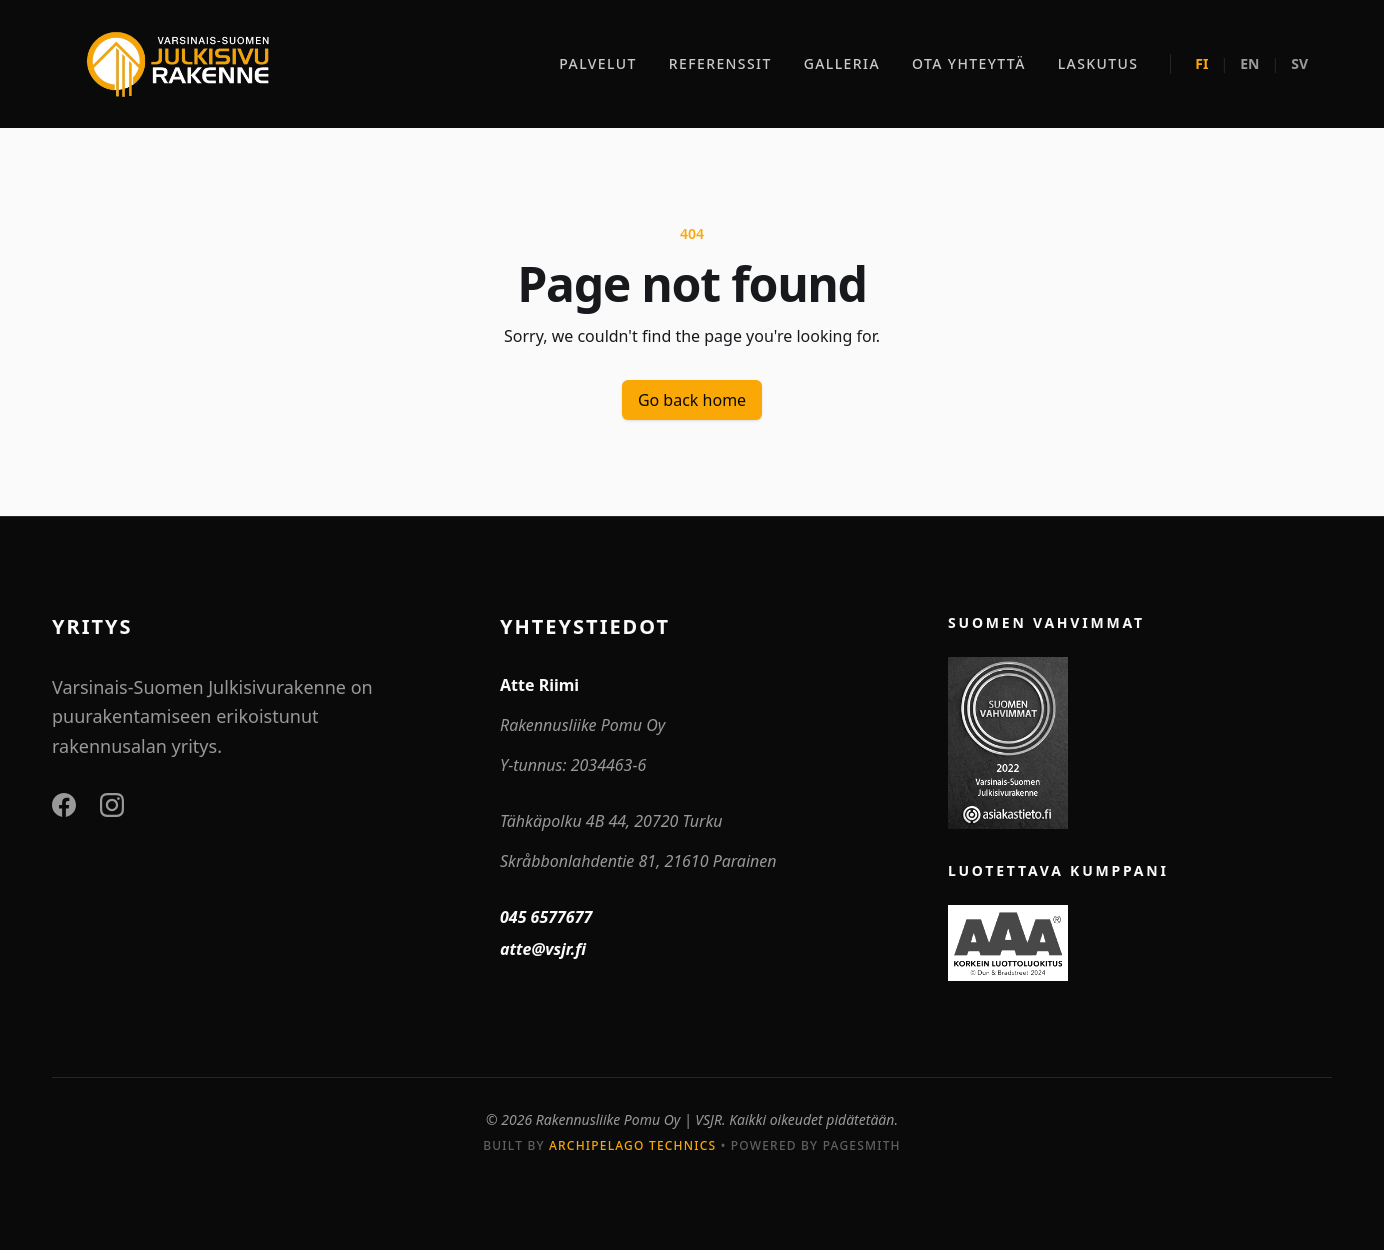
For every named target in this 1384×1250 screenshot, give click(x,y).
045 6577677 (546, 917)
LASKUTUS (1098, 63)
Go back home (692, 400)
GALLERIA (842, 63)
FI (1201, 63)
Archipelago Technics (632, 1145)
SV (1299, 63)
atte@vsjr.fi (543, 949)
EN (1249, 63)
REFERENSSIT (720, 63)
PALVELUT (597, 63)
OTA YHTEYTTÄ (969, 63)
